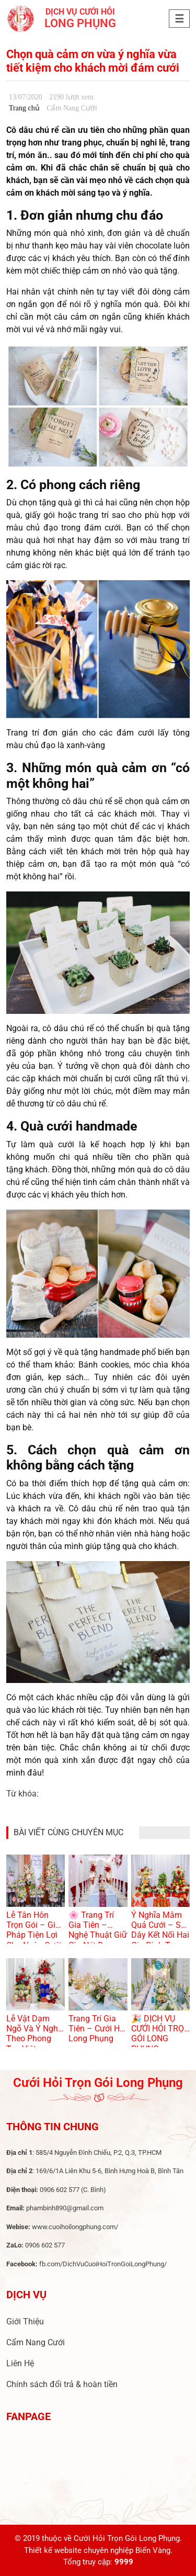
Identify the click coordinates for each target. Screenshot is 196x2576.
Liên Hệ (20, 2363)
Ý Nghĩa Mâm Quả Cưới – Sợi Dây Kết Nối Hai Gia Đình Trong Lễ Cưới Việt (160, 1935)
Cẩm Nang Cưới (35, 2342)
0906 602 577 (59, 2190)
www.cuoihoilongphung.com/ (75, 2227)
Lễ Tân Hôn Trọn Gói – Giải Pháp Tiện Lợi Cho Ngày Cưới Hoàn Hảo (34, 1935)
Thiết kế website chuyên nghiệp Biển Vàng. (98, 2550)
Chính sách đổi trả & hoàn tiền (62, 2384)
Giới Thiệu (25, 2321)
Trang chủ (24, 108)
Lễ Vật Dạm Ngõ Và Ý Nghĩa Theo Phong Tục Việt (35, 2034)
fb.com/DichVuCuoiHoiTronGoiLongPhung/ (103, 2264)
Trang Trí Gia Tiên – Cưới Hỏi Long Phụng (97, 2028)
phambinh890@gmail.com (64, 2208)
